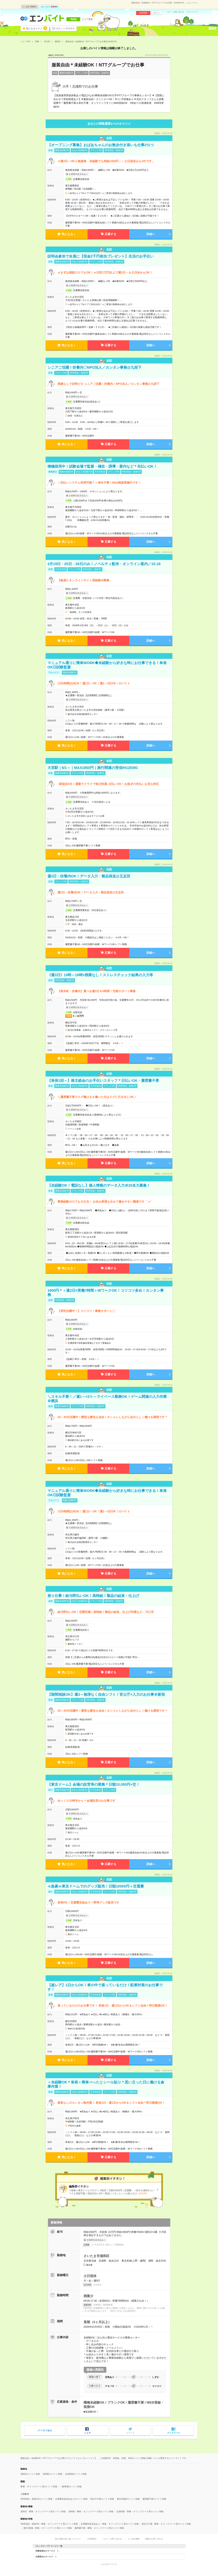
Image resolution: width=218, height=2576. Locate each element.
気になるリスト (36, 28)
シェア (87, 2433)
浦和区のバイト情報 (30, 2474)
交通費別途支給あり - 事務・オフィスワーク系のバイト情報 (110, 2524)
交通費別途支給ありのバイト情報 (71, 2499)
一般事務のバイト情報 (71, 2486)
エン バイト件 (49, 7)
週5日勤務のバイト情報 (128, 2499)
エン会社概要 (133, 2539)
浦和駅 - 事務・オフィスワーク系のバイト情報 (91, 2511)
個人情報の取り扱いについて (68, 2539)
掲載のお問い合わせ (154, 2539)
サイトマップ (192, 12)
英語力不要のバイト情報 (102, 2499)
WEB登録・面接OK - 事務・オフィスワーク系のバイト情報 (49, 2524)
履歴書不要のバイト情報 (154, 2499)
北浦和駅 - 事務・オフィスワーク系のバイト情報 (140, 2511)
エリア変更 (87, 19)
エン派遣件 (29, 7)
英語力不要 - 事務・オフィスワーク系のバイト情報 (166, 2524)
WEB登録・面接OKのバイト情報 (36, 2499)
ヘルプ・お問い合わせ (175, 12)
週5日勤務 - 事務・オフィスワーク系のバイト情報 (47, 2528)
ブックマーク (173, 2433)
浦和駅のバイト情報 (52, 2474)
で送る (44, 2430)
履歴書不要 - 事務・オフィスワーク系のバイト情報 (99, 2528)
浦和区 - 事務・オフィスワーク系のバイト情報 (43, 2511)
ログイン (157, 13)
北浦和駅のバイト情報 (76, 2474)
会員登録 (143, 13)
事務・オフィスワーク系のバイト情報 (38, 2486)
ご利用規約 (91, 2539)
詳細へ (150, 234)
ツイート (130, 2433)
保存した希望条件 (65, 28)
